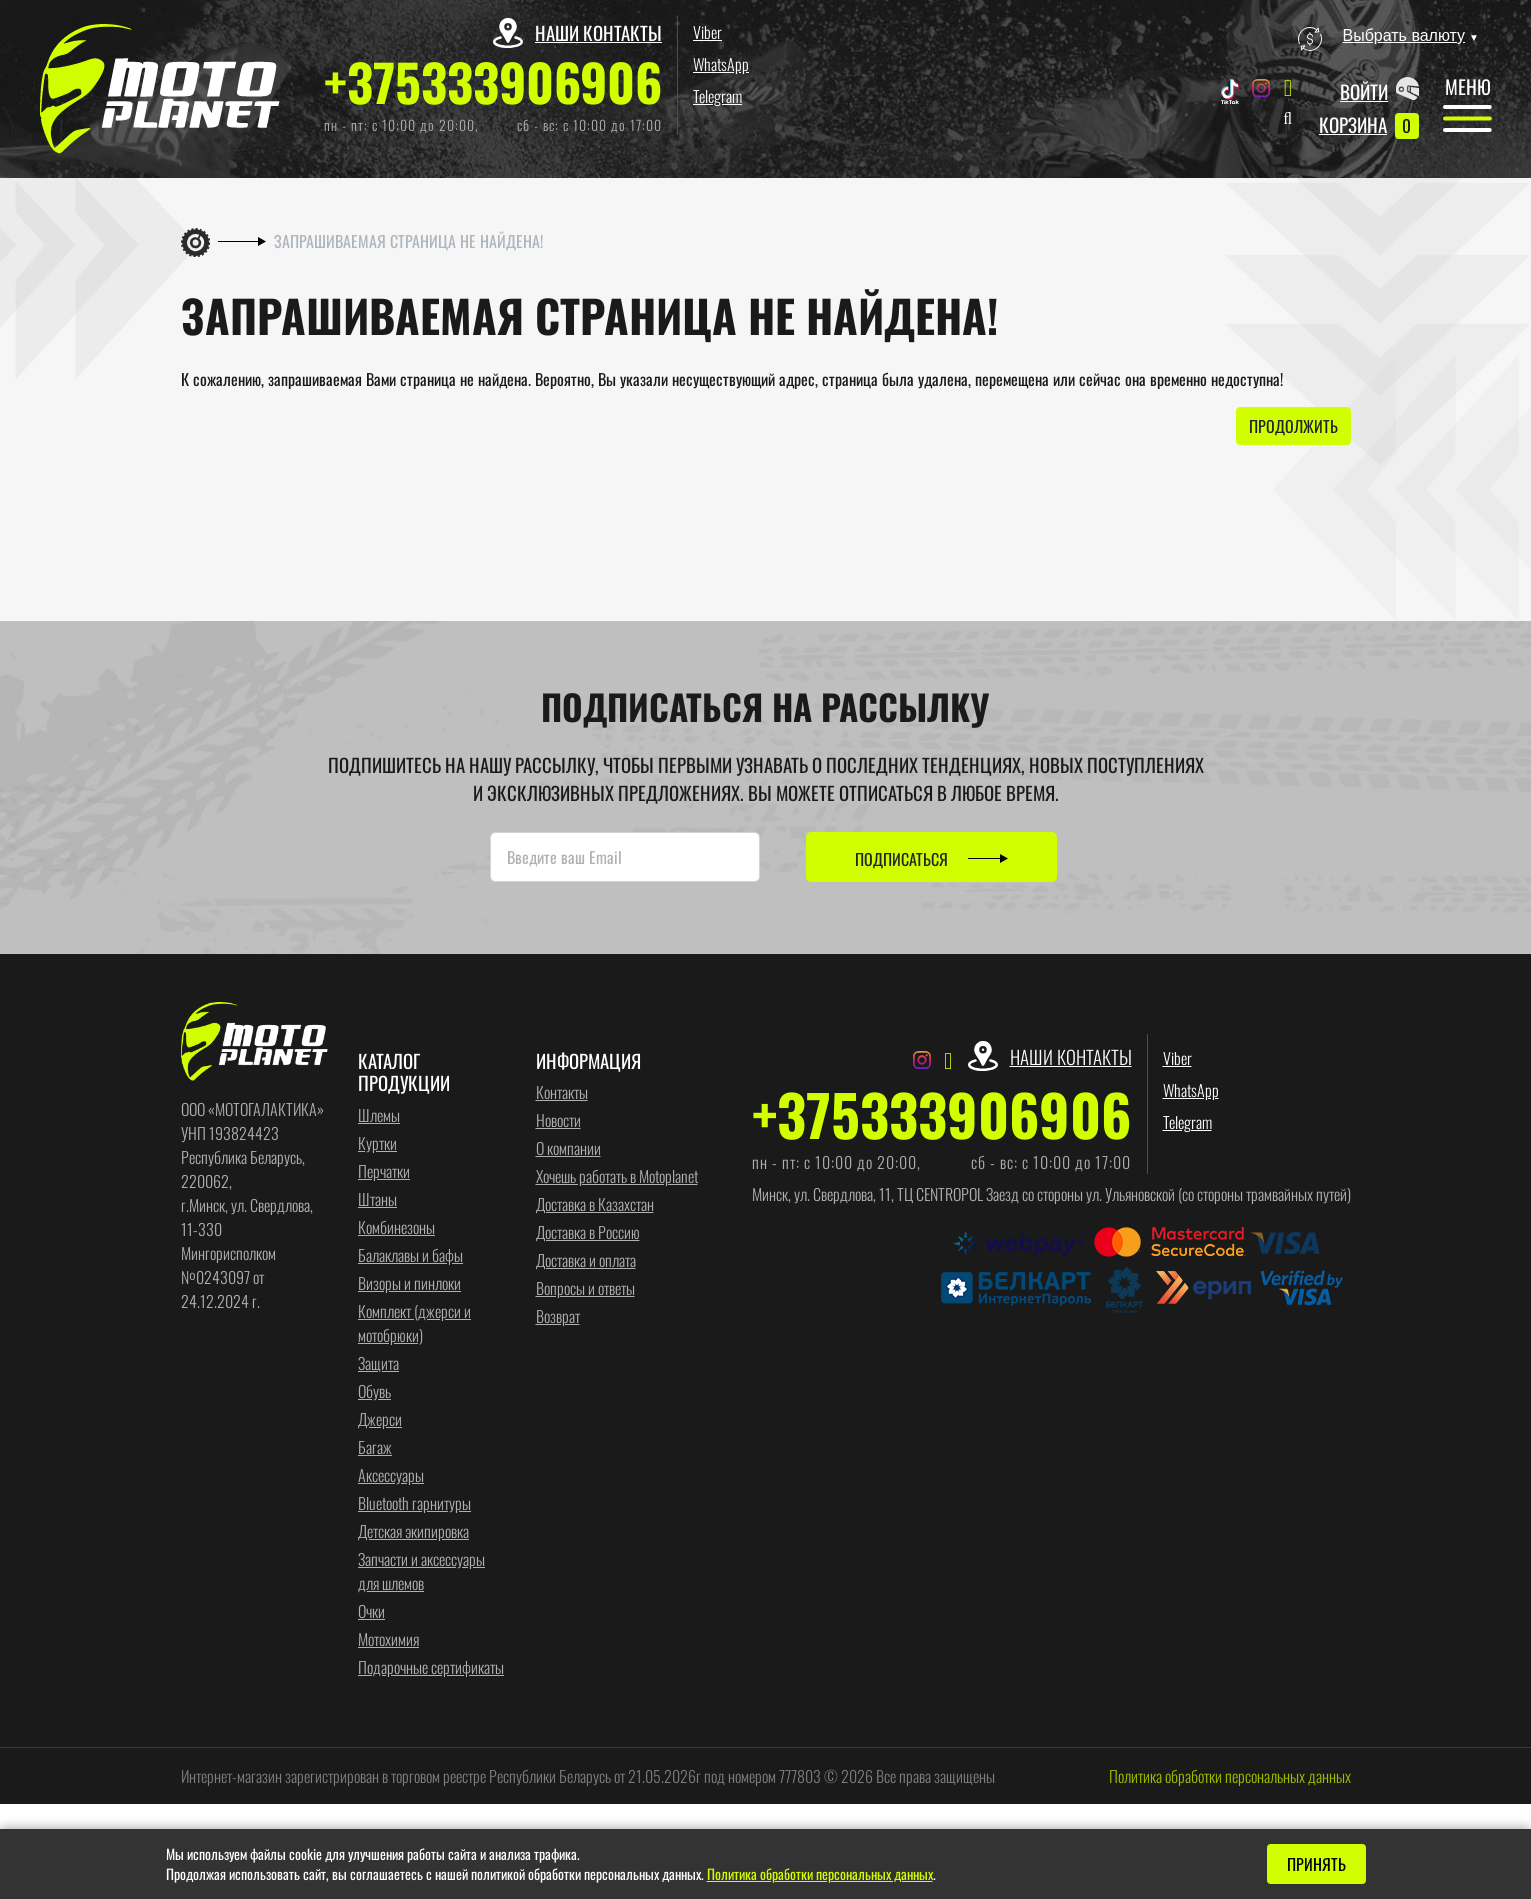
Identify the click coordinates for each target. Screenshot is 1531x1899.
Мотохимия (388, 1638)
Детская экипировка (413, 1530)
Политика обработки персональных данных (1230, 1775)
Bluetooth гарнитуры (414, 1502)
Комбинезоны (396, 1226)
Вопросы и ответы (585, 1288)
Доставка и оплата (586, 1260)
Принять (1316, 1864)
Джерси (380, 1418)
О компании (568, 1148)
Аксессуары (391, 1474)
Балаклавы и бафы (410, 1254)
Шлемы (379, 1114)
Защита (378, 1362)
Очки (371, 1610)
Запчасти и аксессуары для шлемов (421, 1570)
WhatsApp (721, 64)
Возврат (558, 1316)
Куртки (377, 1142)
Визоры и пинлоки (409, 1282)
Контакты (562, 1092)
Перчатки (384, 1170)
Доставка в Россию (588, 1232)
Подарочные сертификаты (431, 1666)
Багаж (375, 1446)
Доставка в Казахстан (595, 1204)
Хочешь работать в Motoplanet (617, 1176)
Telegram (717, 96)
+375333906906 (493, 81)
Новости (558, 1120)
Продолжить (1293, 426)
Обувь (374, 1390)
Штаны (377, 1198)
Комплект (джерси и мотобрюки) (414, 1322)
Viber (707, 32)
